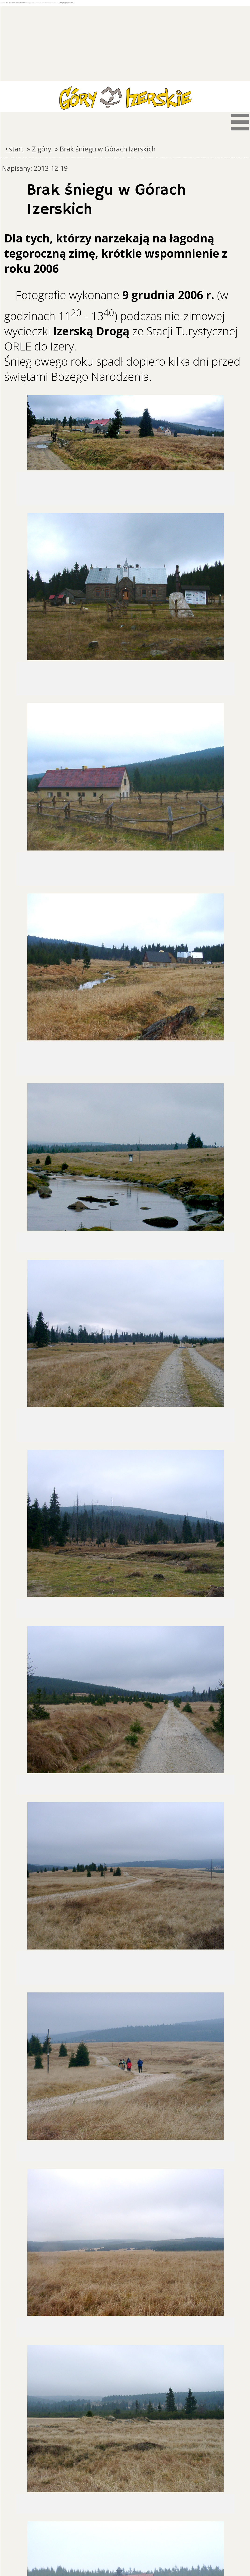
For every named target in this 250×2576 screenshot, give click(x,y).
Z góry (41, 148)
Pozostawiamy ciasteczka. (15, 2)
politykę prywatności (67, 2)
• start (14, 148)
